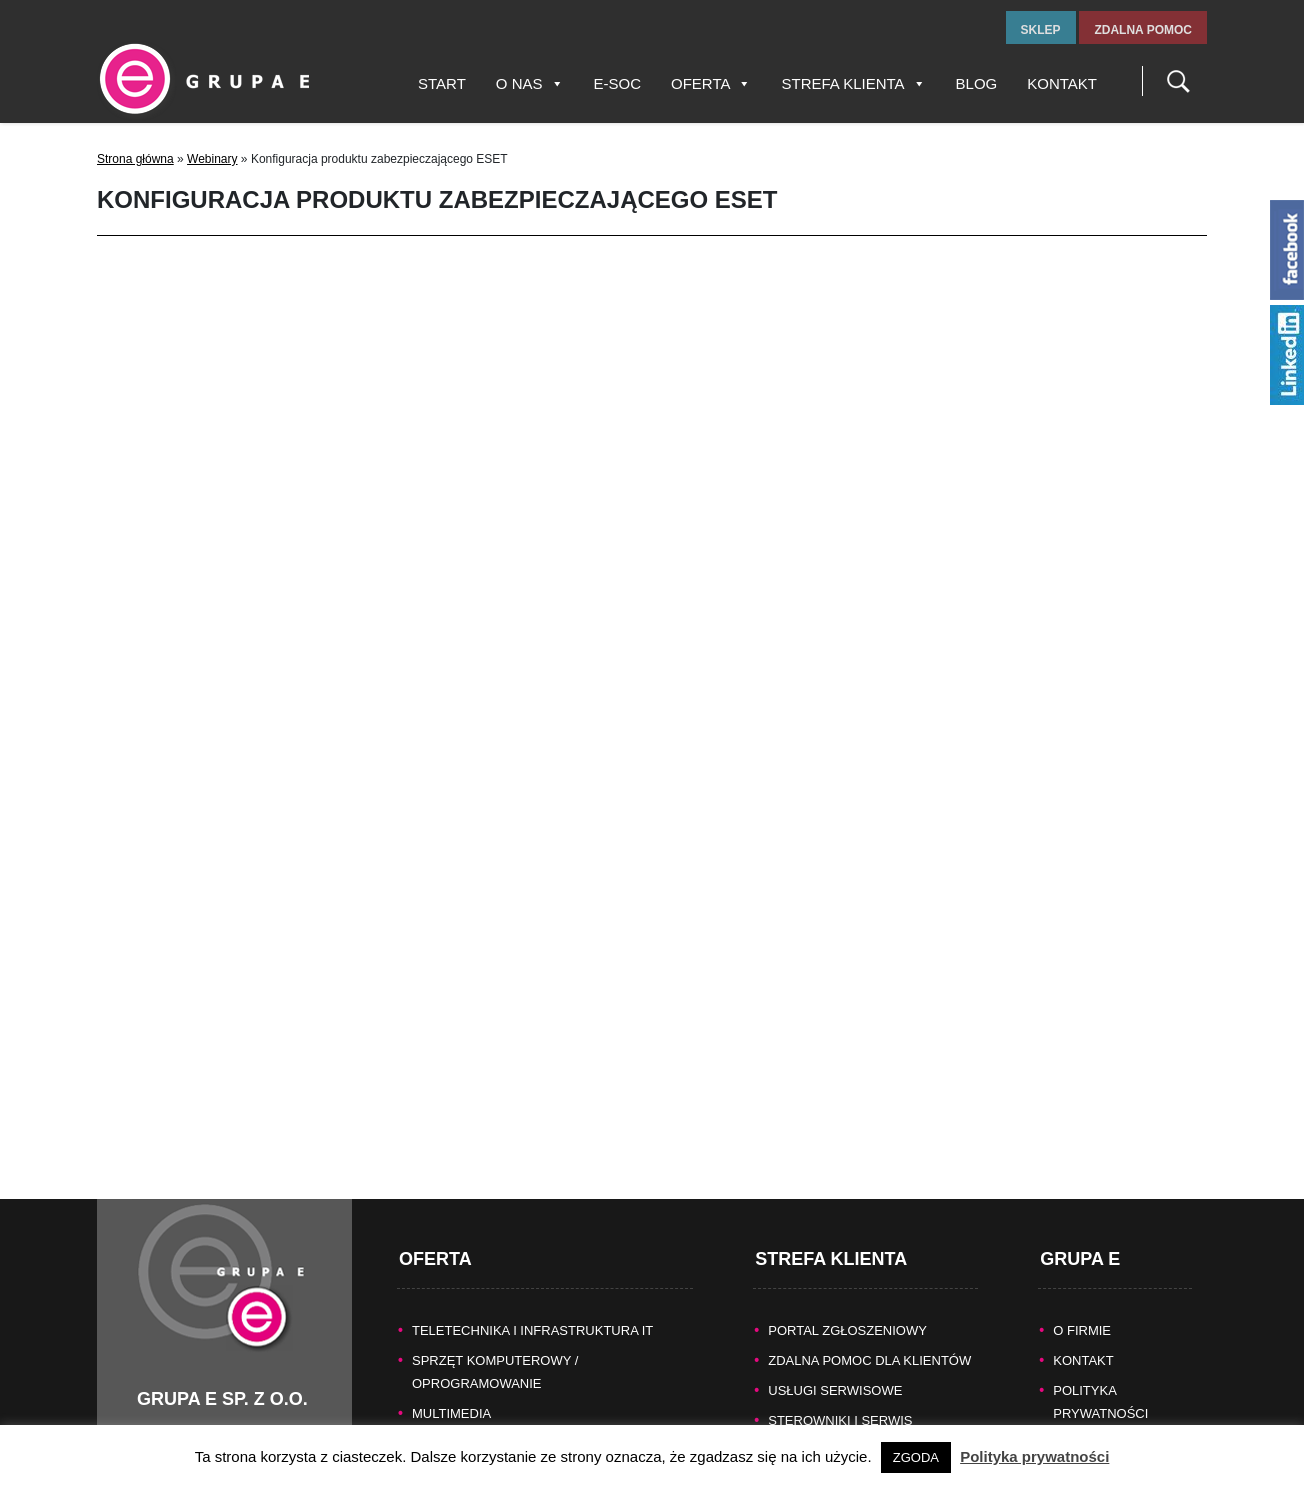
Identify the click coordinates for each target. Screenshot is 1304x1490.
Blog (977, 83)
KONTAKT (1083, 1338)
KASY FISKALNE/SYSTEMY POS (510, 1421)
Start (442, 83)
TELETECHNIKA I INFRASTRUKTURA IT (532, 1308)
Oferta (711, 83)
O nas (530, 83)
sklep (1041, 30)
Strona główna (135, 159)
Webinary (212, 159)
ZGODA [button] (916, 1457)
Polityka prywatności (1034, 1456)
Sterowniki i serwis (840, 1398)
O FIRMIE (1082, 1308)
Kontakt (1062, 83)
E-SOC (618, 83)
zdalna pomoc (1143, 30)
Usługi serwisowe (835, 1368)
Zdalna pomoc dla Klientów (869, 1338)
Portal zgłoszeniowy (847, 1308)
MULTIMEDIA (451, 1391)
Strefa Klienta (853, 83)
